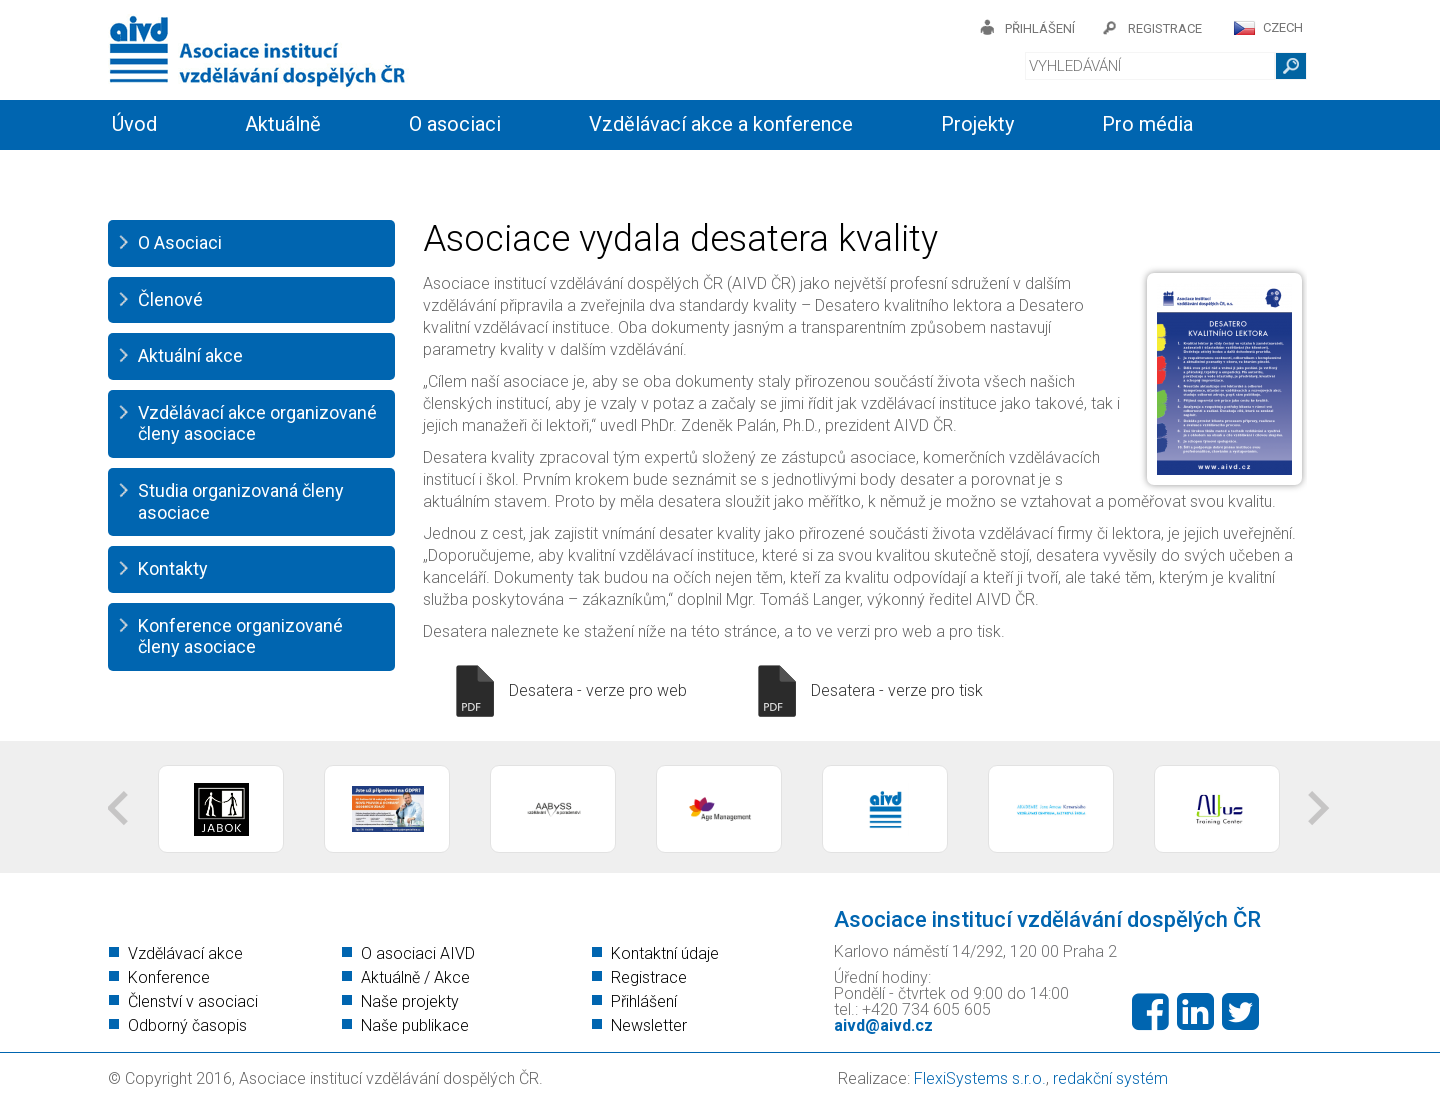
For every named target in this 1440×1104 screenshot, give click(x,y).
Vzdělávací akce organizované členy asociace (257, 423)
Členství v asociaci (193, 1001)
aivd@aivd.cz (883, 1025)
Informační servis (188, 172)
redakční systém (1110, 1078)
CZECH (1283, 27)
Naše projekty (410, 1001)
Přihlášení (644, 1001)
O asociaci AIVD (418, 953)
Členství (387, 172)
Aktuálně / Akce (415, 977)
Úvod (134, 124)
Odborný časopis (187, 1025)
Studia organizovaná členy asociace (241, 501)
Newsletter (649, 1025)
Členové (170, 299)
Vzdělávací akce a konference (721, 124)
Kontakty (550, 172)
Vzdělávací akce (185, 953)
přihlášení (1040, 28)
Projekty (977, 124)
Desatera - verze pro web (598, 690)
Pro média (1147, 124)
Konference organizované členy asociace (240, 636)
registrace (1165, 28)
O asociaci (455, 124)
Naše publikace (415, 1025)
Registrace (649, 977)
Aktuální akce (190, 355)
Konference (169, 977)
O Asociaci (180, 242)
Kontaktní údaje (665, 953)
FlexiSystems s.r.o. (980, 1078)
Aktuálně (283, 124)
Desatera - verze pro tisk (897, 690)
